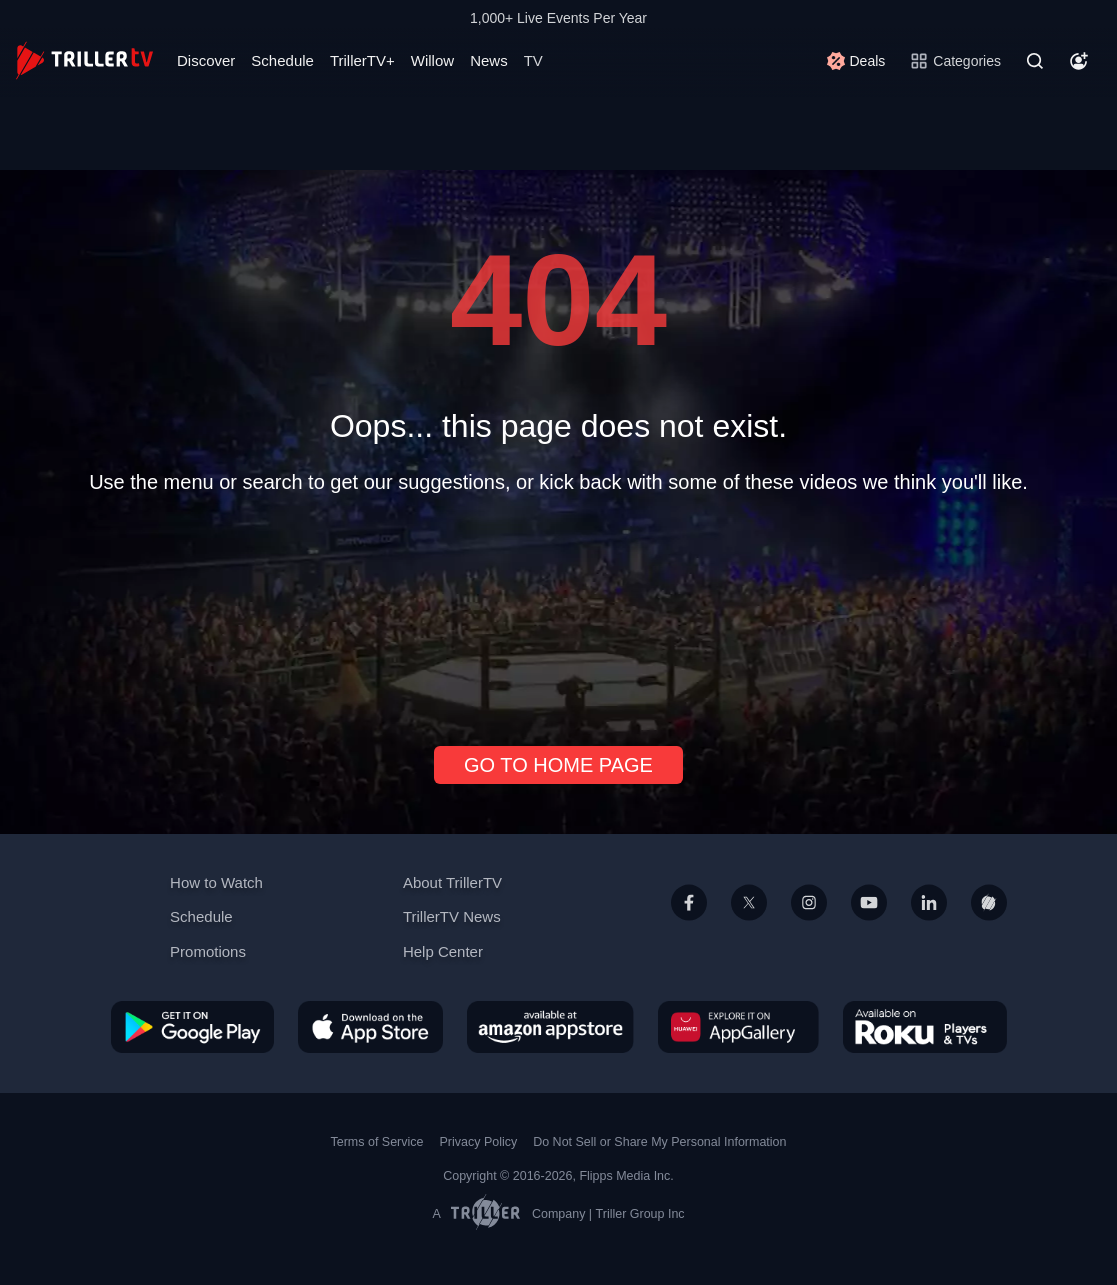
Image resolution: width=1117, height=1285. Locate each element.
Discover (206, 60)
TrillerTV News (452, 916)
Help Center (443, 951)
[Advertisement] (559, 611)
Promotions (208, 951)
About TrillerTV (452, 882)
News (489, 60)
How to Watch (216, 882)
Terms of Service (377, 1142)
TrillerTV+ (362, 60)
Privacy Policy (478, 1142)
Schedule (282, 60)
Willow (432, 60)
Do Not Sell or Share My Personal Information (659, 1142)
